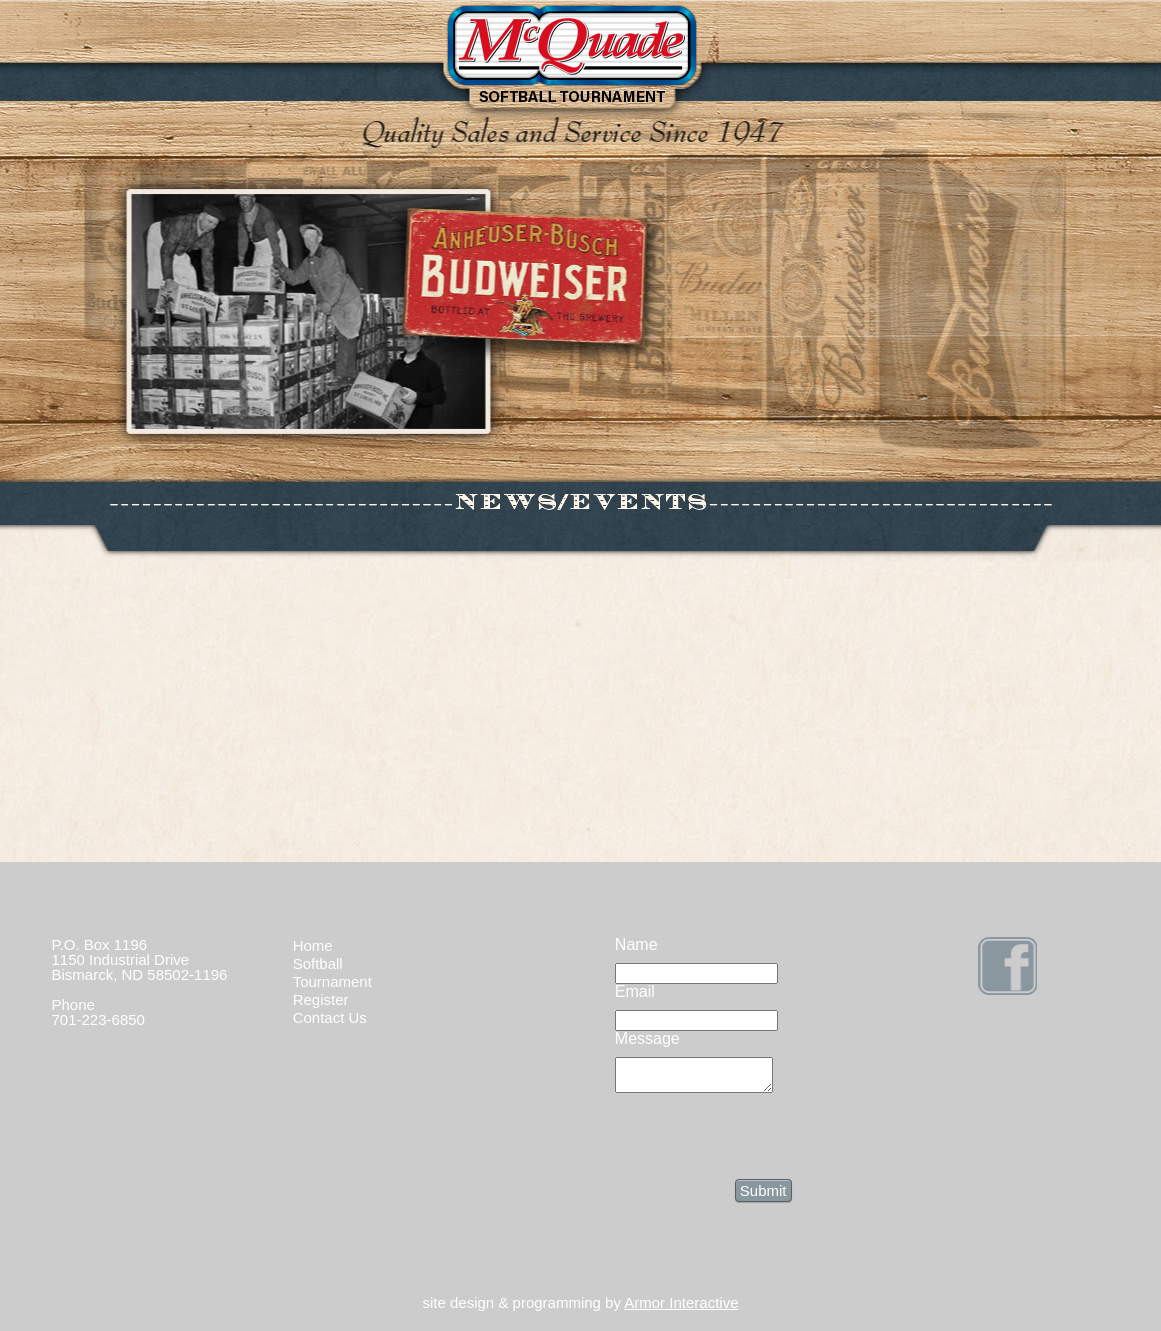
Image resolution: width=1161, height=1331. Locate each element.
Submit (763, 1196)
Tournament (332, 981)
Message (647, 1038)
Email (635, 991)
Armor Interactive (681, 1308)
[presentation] (767, 1140)
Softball (318, 963)
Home (313, 945)
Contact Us (330, 1017)
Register (321, 999)
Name (636, 944)
